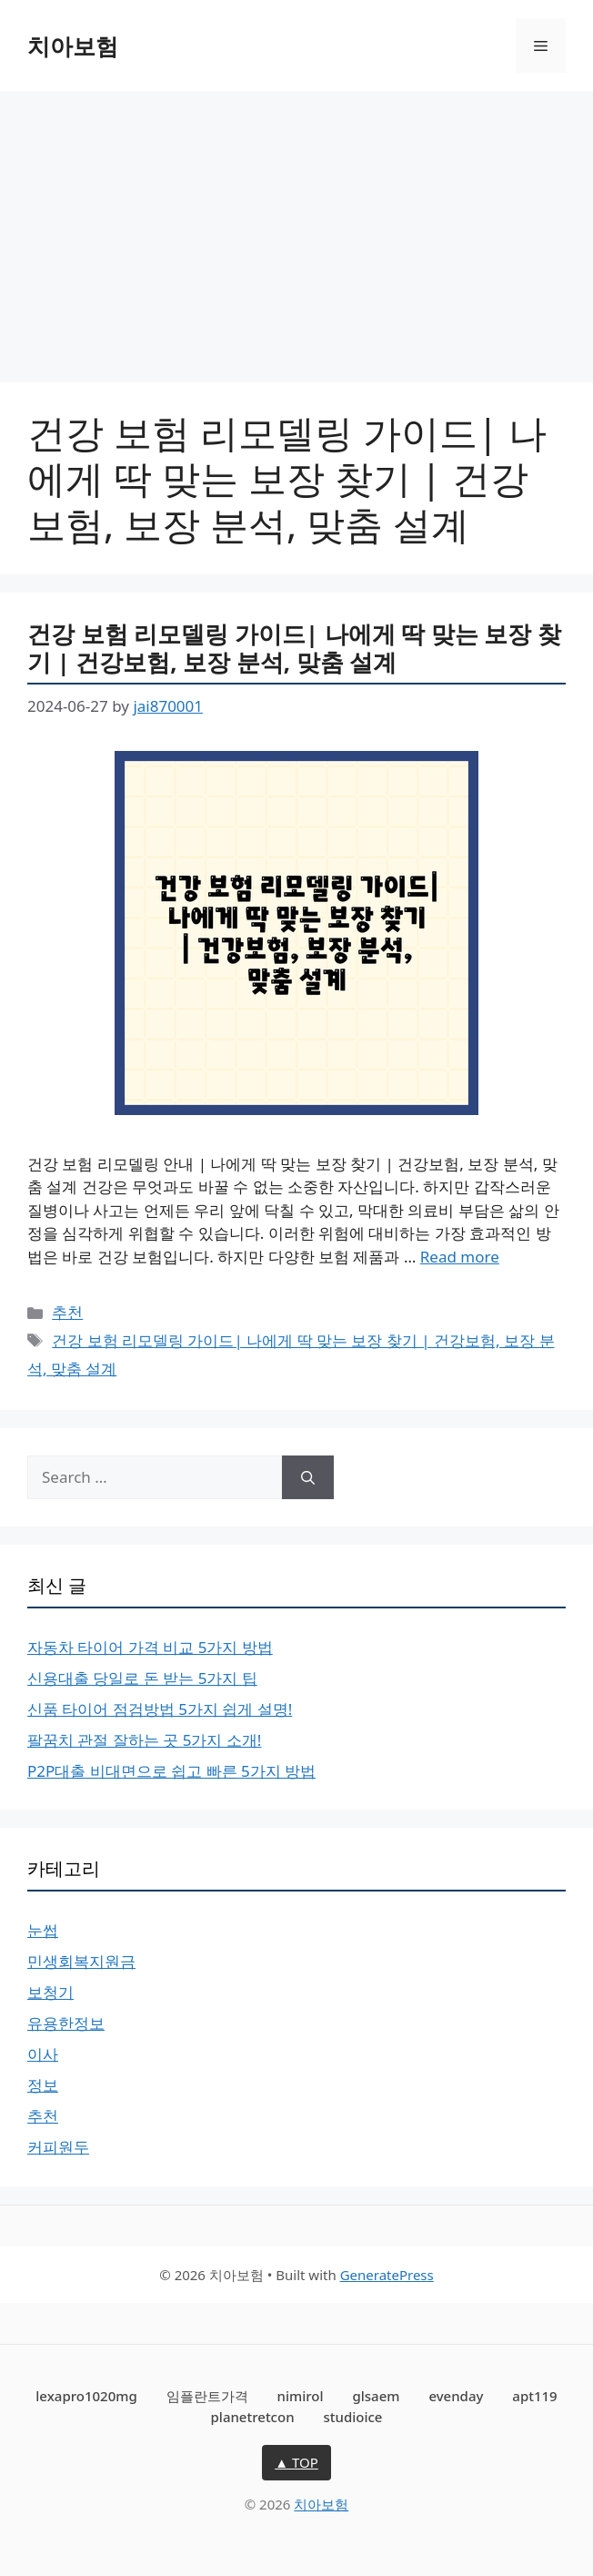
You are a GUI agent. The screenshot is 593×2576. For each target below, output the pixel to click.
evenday (455, 2396)
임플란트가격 (207, 2396)
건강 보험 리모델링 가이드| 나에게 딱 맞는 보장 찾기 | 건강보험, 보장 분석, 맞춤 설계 (294, 647)
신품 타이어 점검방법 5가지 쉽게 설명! (159, 1709)
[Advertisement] (296, 227)
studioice (352, 2417)
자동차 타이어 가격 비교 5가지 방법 (150, 1647)
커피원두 (58, 2146)
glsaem (375, 2396)
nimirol (300, 2396)
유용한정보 (66, 2023)
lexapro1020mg (85, 2396)
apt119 (534, 2396)
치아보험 (72, 45)
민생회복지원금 (81, 1961)
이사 (42, 2054)
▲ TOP (296, 2462)
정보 (42, 2084)
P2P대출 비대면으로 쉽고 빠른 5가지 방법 (171, 1770)
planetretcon (253, 2417)
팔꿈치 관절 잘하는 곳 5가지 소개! (144, 1739)
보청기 (50, 1992)
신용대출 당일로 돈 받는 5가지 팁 (142, 1678)
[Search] (308, 1477)
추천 (67, 1312)
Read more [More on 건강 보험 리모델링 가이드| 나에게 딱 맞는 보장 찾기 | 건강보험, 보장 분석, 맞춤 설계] (459, 1256)
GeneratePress (387, 2275)
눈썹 (42, 1930)
